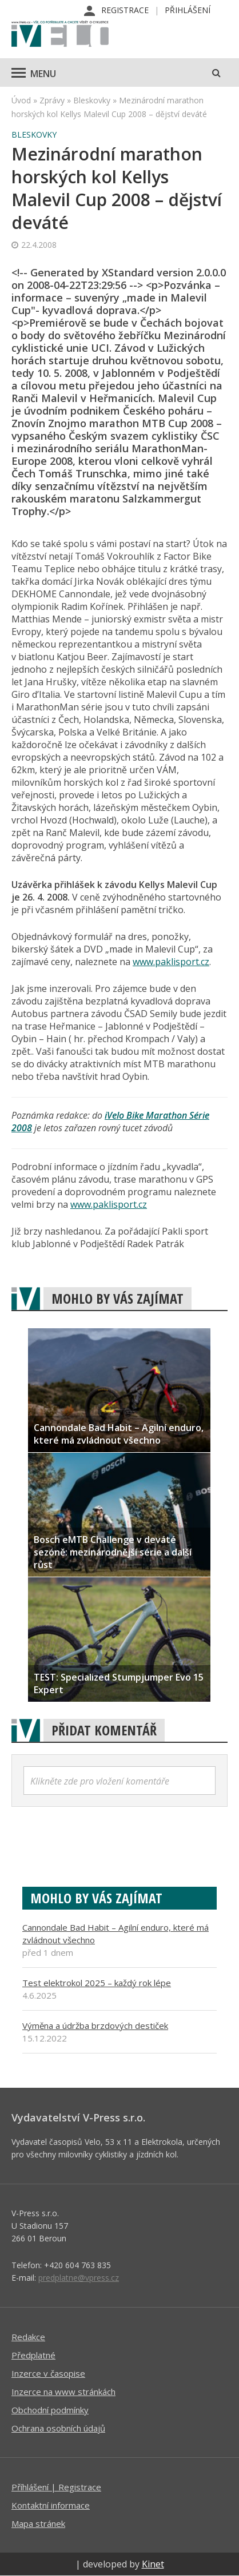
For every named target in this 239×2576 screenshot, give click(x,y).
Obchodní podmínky (50, 2410)
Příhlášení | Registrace (56, 2487)
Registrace (125, 10)
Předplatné (33, 2355)
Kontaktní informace (50, 2505)
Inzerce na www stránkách (63, 2391)
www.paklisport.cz (171, 961)
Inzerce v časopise (48, 2373)
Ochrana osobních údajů (58, 2428)
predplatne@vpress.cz (78, 2277)
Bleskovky (91, 100)
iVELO (60, 35)
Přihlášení (187, 10)
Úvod (21, 100)
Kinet (153, 2564)
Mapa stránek (38, 2523)
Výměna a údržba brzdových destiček (95, 2025)
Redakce (28, 2336)
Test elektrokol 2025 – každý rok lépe (96, 1982)
